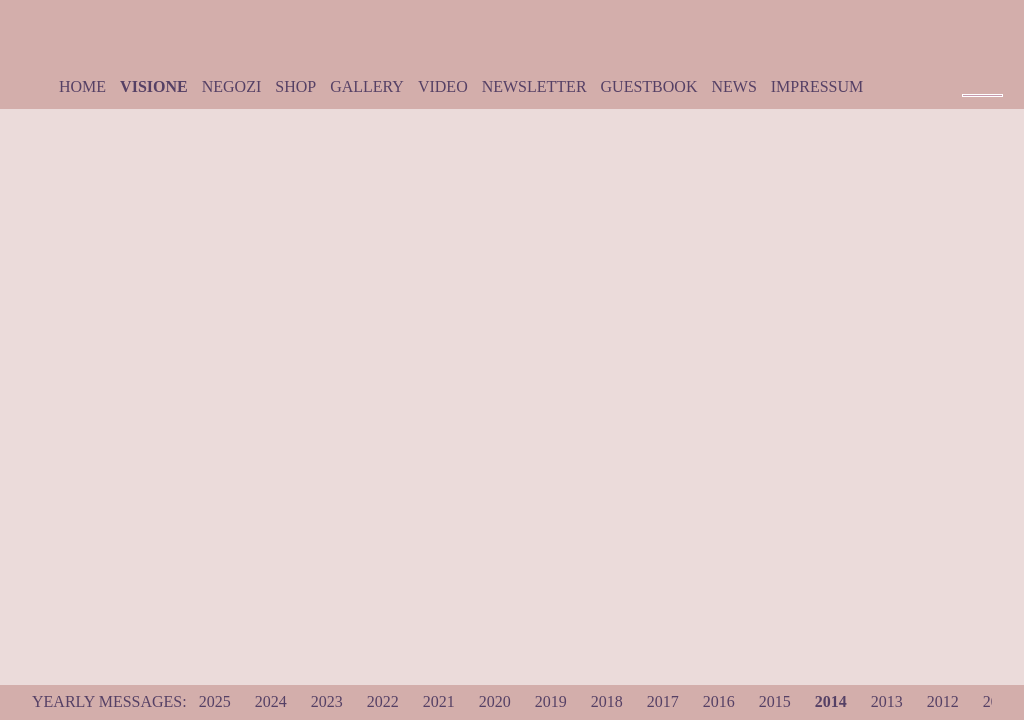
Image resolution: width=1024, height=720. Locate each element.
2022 (383, 701)
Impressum (817, 86)
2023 (327, 701)
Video (443, 86)
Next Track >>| (997, 80)
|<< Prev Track (969, 80)
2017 (663, 701)
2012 (943, 701)
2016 (719, 701)
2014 (831, 701)
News (733, 86)
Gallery (367, 86)
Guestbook (649, 86)
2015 (775, 701)
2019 (551, 701)
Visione (154, 86)
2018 (607, 701)
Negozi (232, 86)
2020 (495, 701)
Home (82, 86)
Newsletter (534, 86)
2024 (271, 701)
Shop (295, 86)
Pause (983, 80)
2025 (215, 701)
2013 (887, 701)
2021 (439, 701)
